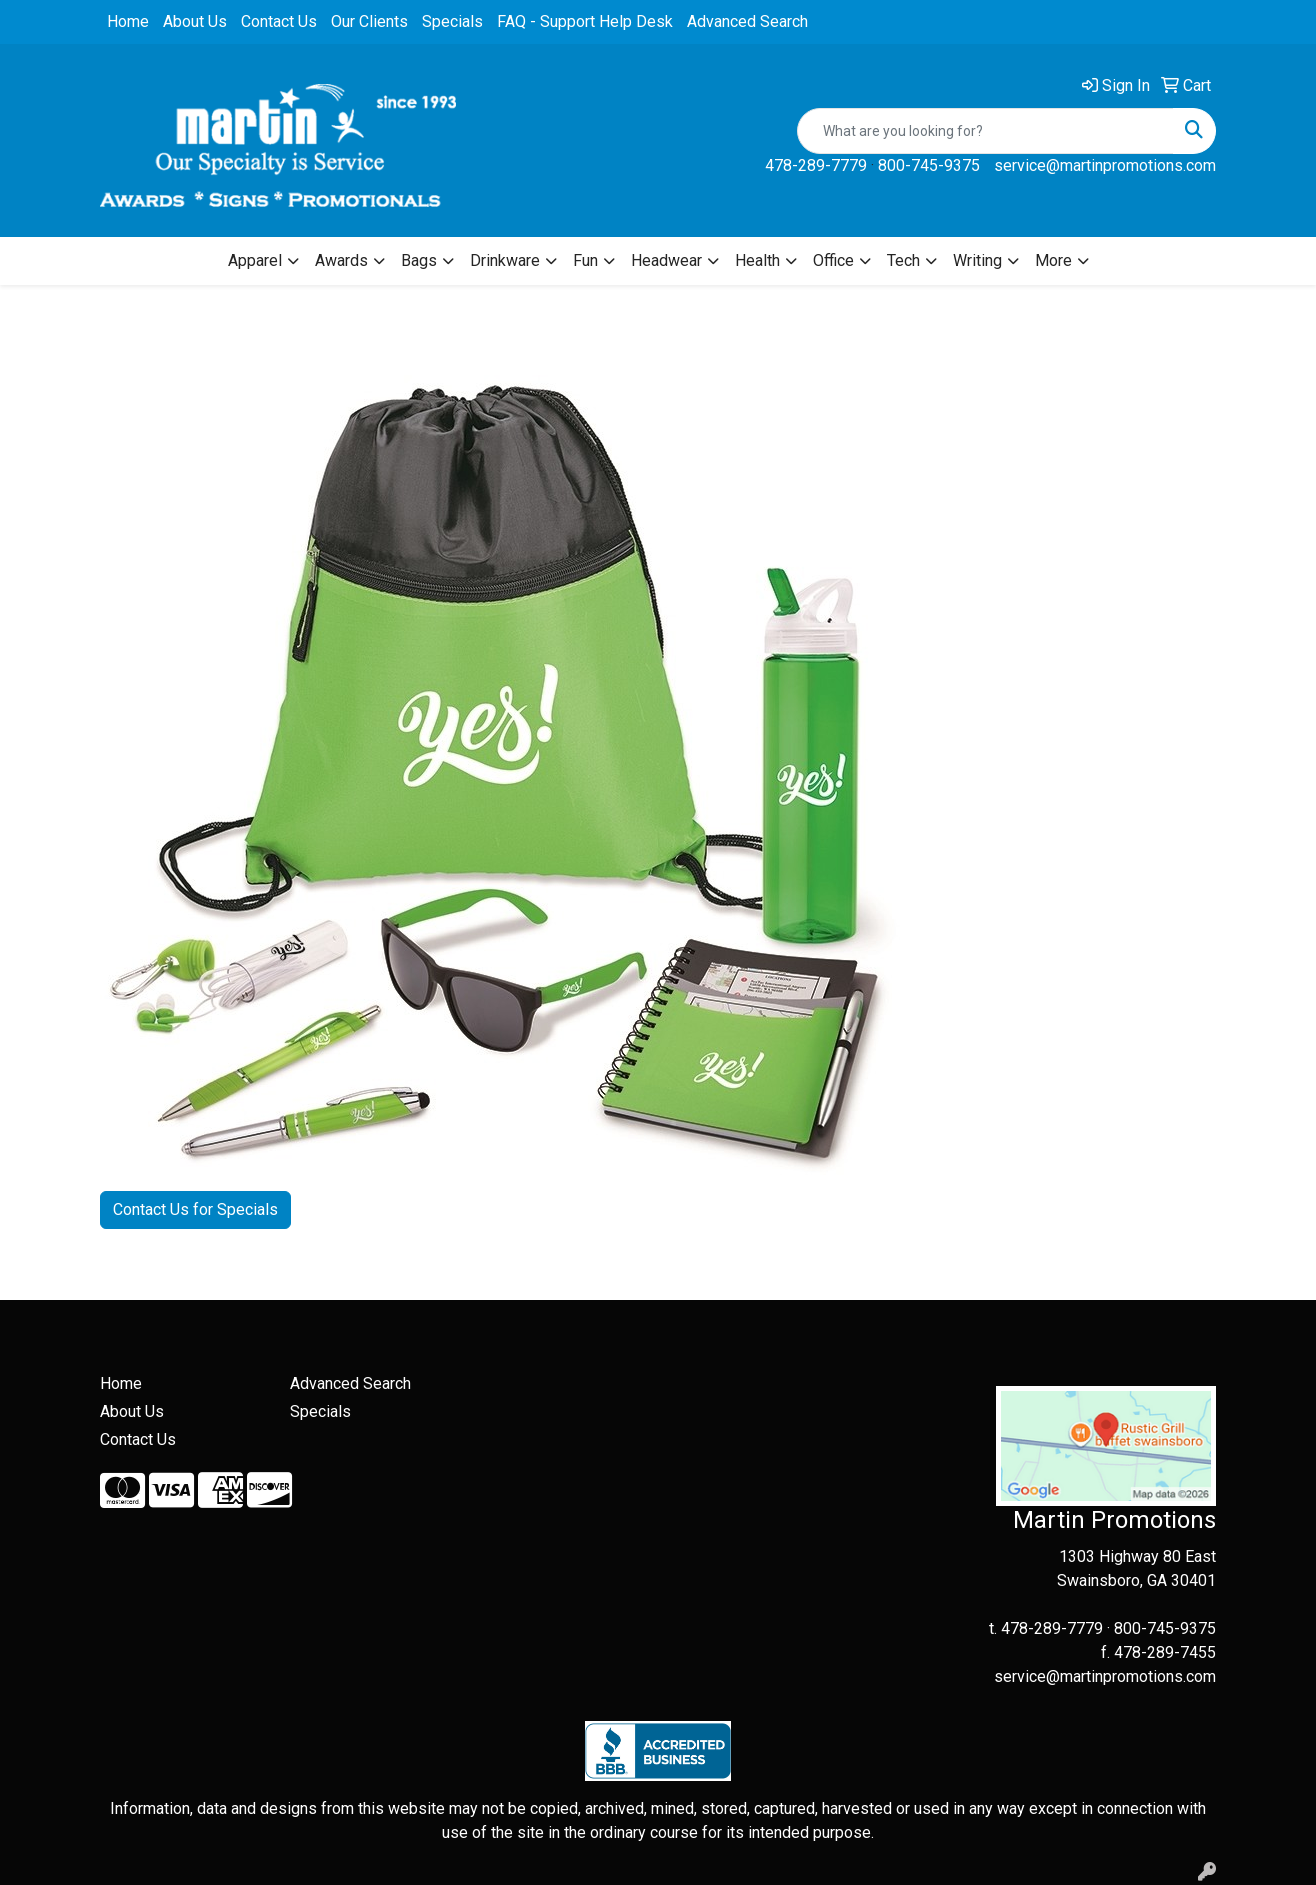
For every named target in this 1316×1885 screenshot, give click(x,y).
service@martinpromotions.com (1105, 165)
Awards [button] (341, 260)
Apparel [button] (255, 260)
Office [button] (833, 260)
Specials (452, 21)
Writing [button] (977, 260)
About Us (195, 21)
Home (128, 21)
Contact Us (279, 21)
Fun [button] (585, 260)
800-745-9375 (929, 165)
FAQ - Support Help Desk (585, 21)
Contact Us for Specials (195, 1209)
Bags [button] (419, 260)
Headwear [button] (666, 260)
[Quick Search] (985, 131)
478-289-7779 (816, 165)
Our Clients (369, 21)
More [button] (1053, 260)
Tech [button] (903, 260)
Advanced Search (747, 21)
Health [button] (757, 260)
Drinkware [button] (505, 260)
